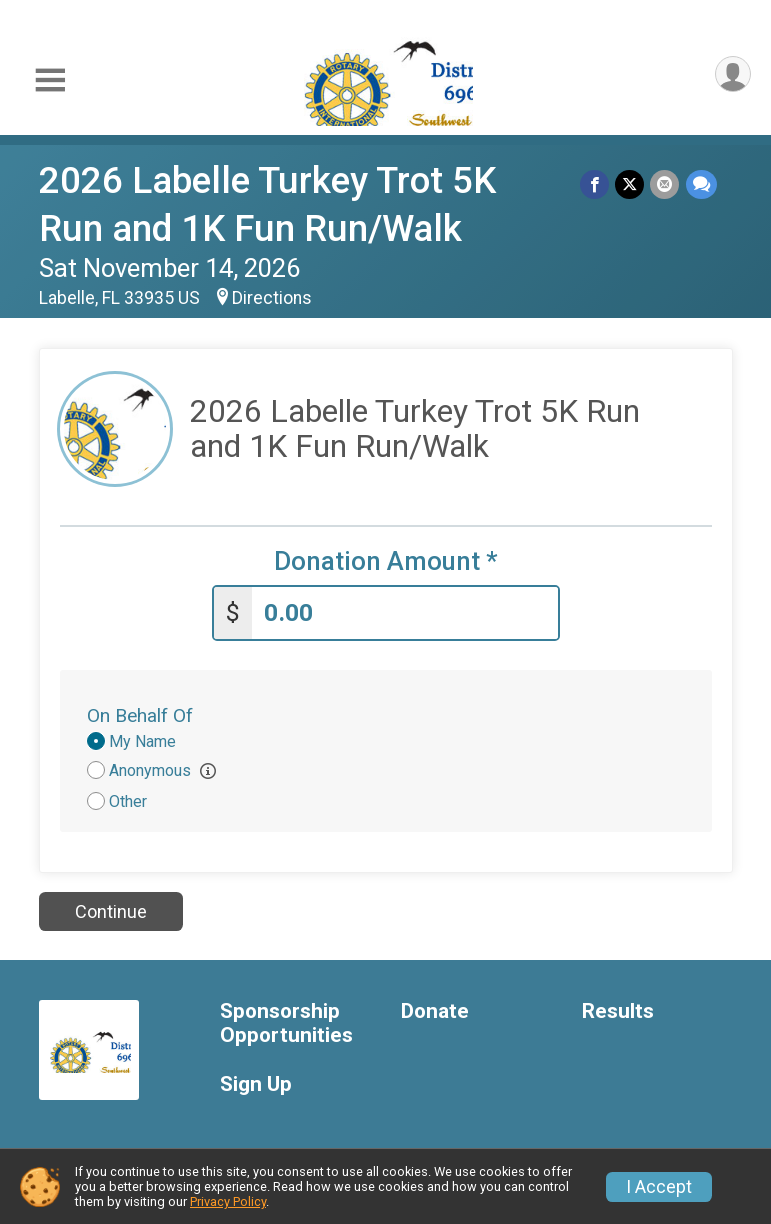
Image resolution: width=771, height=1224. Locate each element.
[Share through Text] (701, 184)
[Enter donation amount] (405, 613)
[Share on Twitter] (630, 184)
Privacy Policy (228, 1201)
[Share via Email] (665, 184)
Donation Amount (386, 561)
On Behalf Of (140, 715)
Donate (435, 1011)
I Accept (659, 1187)
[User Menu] (732, 74)
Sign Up (256, 1084)
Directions (272, 298)
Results (618, 1011)
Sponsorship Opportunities (286, 1023)
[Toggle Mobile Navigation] (50, 80)
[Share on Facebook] (595, 184)
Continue (111, 911)
